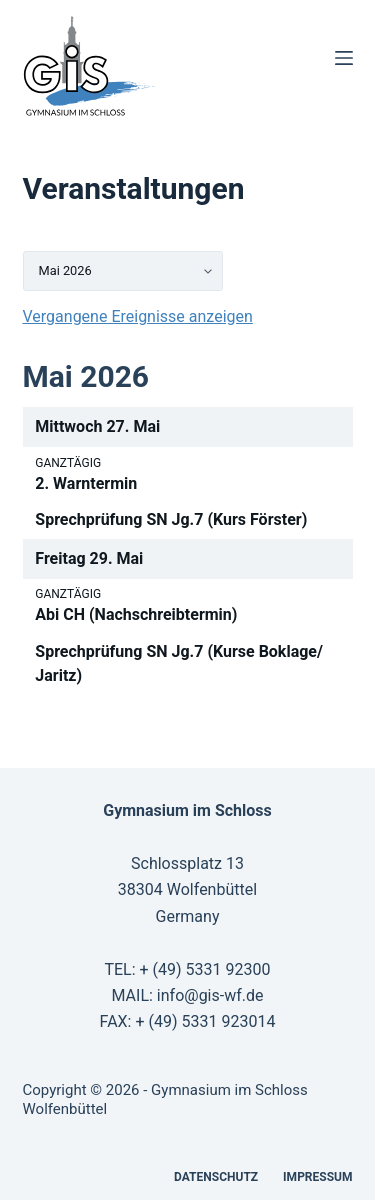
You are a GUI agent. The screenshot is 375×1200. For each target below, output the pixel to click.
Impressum (317, 1177)
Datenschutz (216, 1177)
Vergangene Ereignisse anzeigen (138, 316)
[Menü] (344, 58)
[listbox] (123, 271)
